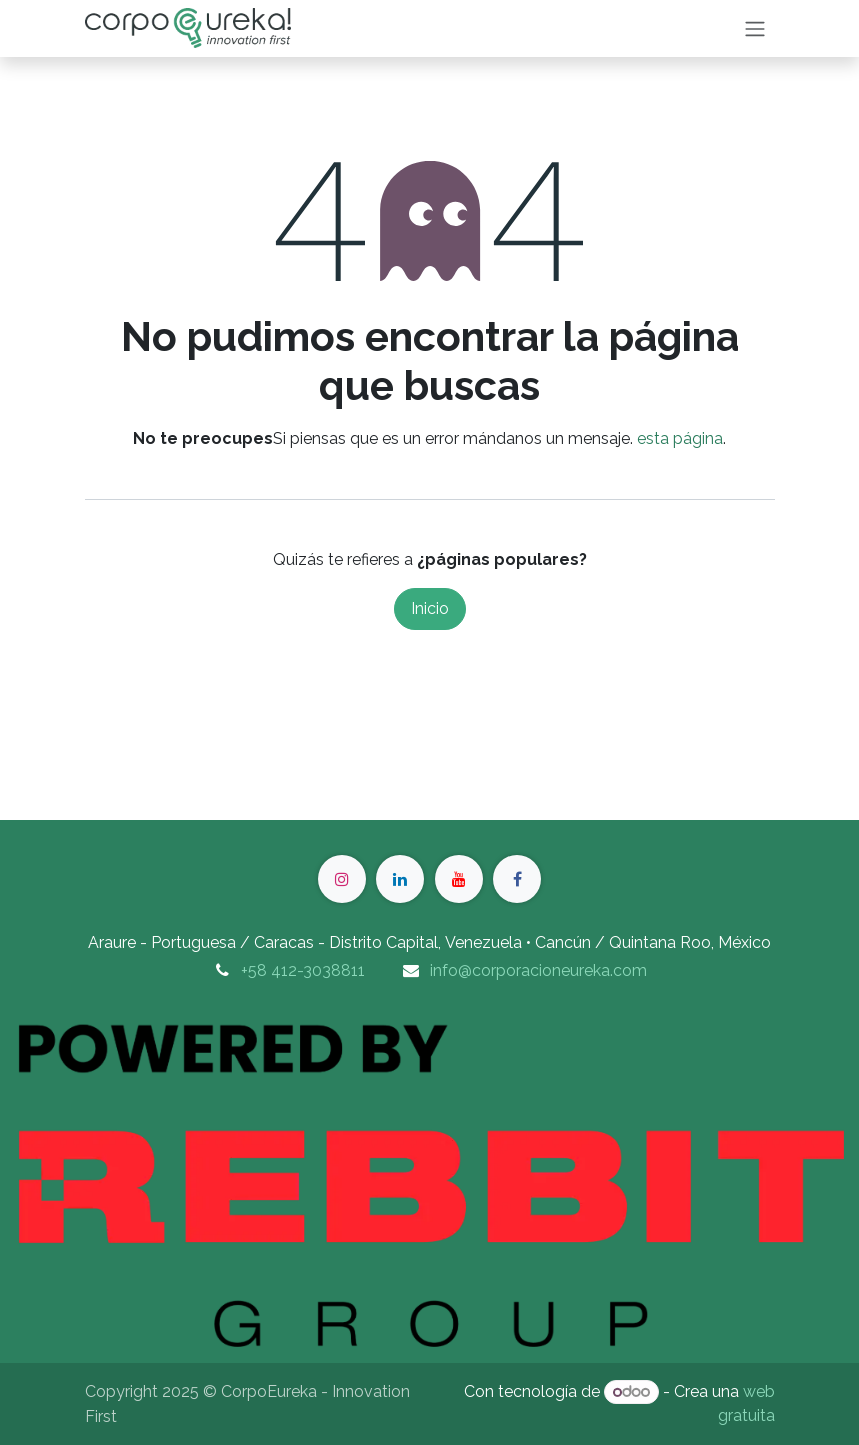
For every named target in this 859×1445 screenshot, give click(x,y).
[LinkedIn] (400, 879)
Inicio (430, 608)
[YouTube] (459, 879)
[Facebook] (517, 879)
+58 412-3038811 (303, 970)
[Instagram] (342, 879)
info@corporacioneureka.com (538, 970)
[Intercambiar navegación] (755, 28)
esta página (680, 438)
